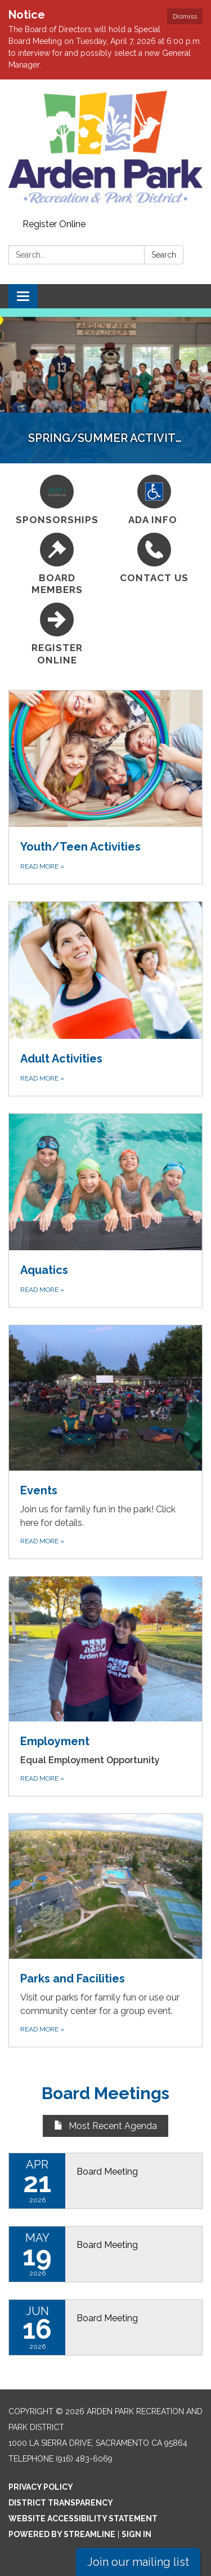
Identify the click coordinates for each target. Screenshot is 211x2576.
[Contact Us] (154, 558)
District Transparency (60, 2502)
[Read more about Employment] (105, 1686)
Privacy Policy (40, 2486)
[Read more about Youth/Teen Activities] (105, 787)
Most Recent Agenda (105, 2126)
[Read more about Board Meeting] (105, 2181)
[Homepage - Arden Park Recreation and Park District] (105, 147)
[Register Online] (57, 634)
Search (163, 254)
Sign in (136, 2534)
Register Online (54, 224)
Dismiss (185, 16)
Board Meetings (105, 2093)
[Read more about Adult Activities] (105, 998)
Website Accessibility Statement (83, 2518)
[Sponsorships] (57, 500)
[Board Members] (57, 564)
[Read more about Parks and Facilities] (105, 1930)
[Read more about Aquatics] (105, 1210)
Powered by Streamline (61, 2534)
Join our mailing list (138, 2562)
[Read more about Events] (105, 1442)
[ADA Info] (154, 500)
